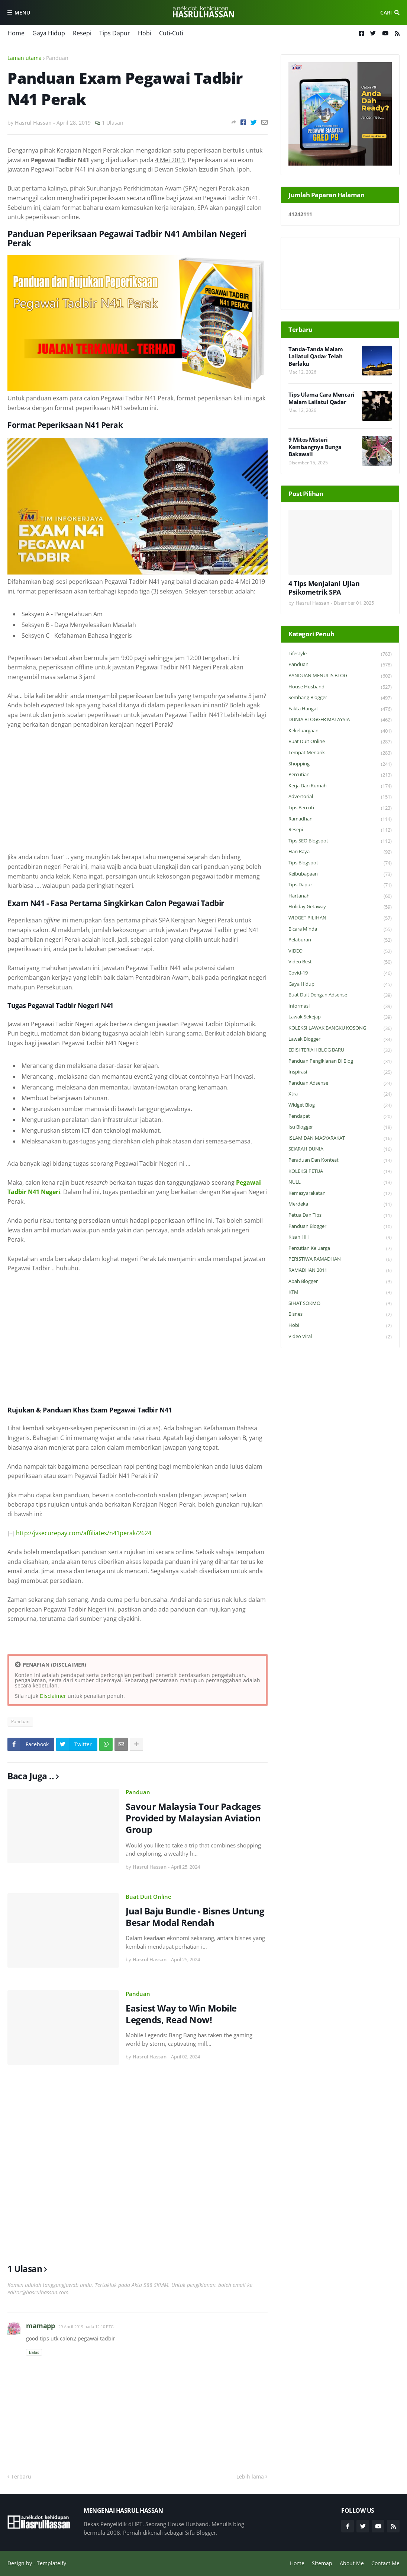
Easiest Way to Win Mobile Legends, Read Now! (181, 2013)
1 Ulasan (112, 122)
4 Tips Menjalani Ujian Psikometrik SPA (323, 587)
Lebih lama (250, 2476)
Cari (386, 12)
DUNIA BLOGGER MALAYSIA (340, 720)
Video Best (340, 962)
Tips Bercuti (340, 808)
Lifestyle (340, 654)
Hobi (144, 33)
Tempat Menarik (340, 753)
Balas (34, 2352)
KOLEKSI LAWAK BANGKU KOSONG (340, 1028)
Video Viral (340, 1336)
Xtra (340, 1094)
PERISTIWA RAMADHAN (340, 1259)
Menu (22, 12)
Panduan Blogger (340, 1227)
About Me (352, 2563)
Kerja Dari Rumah (340, 786)
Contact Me (385, 2563)
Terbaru (21, 2476)
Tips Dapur (114, 33)
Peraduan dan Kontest (340, 1160)
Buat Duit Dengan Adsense (340, 995)
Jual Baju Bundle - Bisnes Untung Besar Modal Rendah (195, 1916)
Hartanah (340, 896)
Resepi (82, 33)
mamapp (40, 2325)
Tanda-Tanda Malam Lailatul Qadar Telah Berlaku (315, 356)
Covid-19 (340, 973)
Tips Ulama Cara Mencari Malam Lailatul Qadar (321, 398)
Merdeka (340, 1204)
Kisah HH (340, 1237)
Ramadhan (340, 819)
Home (16, 33)
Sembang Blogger (340, 698)
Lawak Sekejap (340, 1017)
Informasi (340, 1006)
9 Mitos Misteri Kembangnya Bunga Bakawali (314, 447)
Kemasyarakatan (340, 1193)
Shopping (340, 764)
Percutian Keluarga (340, 1248)
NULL (340, 1182)
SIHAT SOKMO (340, 1304)
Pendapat (340, 1116)
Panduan (57, 57)
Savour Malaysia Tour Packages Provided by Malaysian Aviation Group (193, 1818)
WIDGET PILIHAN (340, 918)
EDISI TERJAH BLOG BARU (340, 1050)
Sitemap (322, 2563)
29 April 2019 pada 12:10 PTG (86, 2326)
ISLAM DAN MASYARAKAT (340, 1138)
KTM (340, 1292)
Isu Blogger (340, 1127)
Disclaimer (53, 1695)
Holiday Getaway (340, 907)
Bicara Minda (340, 929)
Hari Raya (340, 852)
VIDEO (340, 951)
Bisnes (340, 1314)
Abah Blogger (340, 1282)
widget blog (340, 1105)
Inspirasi (340, 1072)
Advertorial (340, 797)
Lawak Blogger (340, 1039)
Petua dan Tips (340, 1215)
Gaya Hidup (48, 33)
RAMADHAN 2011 (340, 1270)
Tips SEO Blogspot (340, 841)
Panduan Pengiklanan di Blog (340, 1061)
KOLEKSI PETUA (340, 1171)
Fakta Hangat (340, 709)
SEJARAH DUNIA (340, 1149)
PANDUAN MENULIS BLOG (340, 676)
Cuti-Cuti (171, 33)
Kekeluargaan (340, 731)
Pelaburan (340, 940)
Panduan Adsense (340, 1083)
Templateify (51, 2563)
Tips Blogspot (340, 863)
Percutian (340, 775)
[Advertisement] (137, 791)
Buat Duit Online (148, 1896)
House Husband (340, 687)
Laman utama (24, 57)
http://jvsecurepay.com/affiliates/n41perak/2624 (83, 1533)
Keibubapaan (340, 874)
